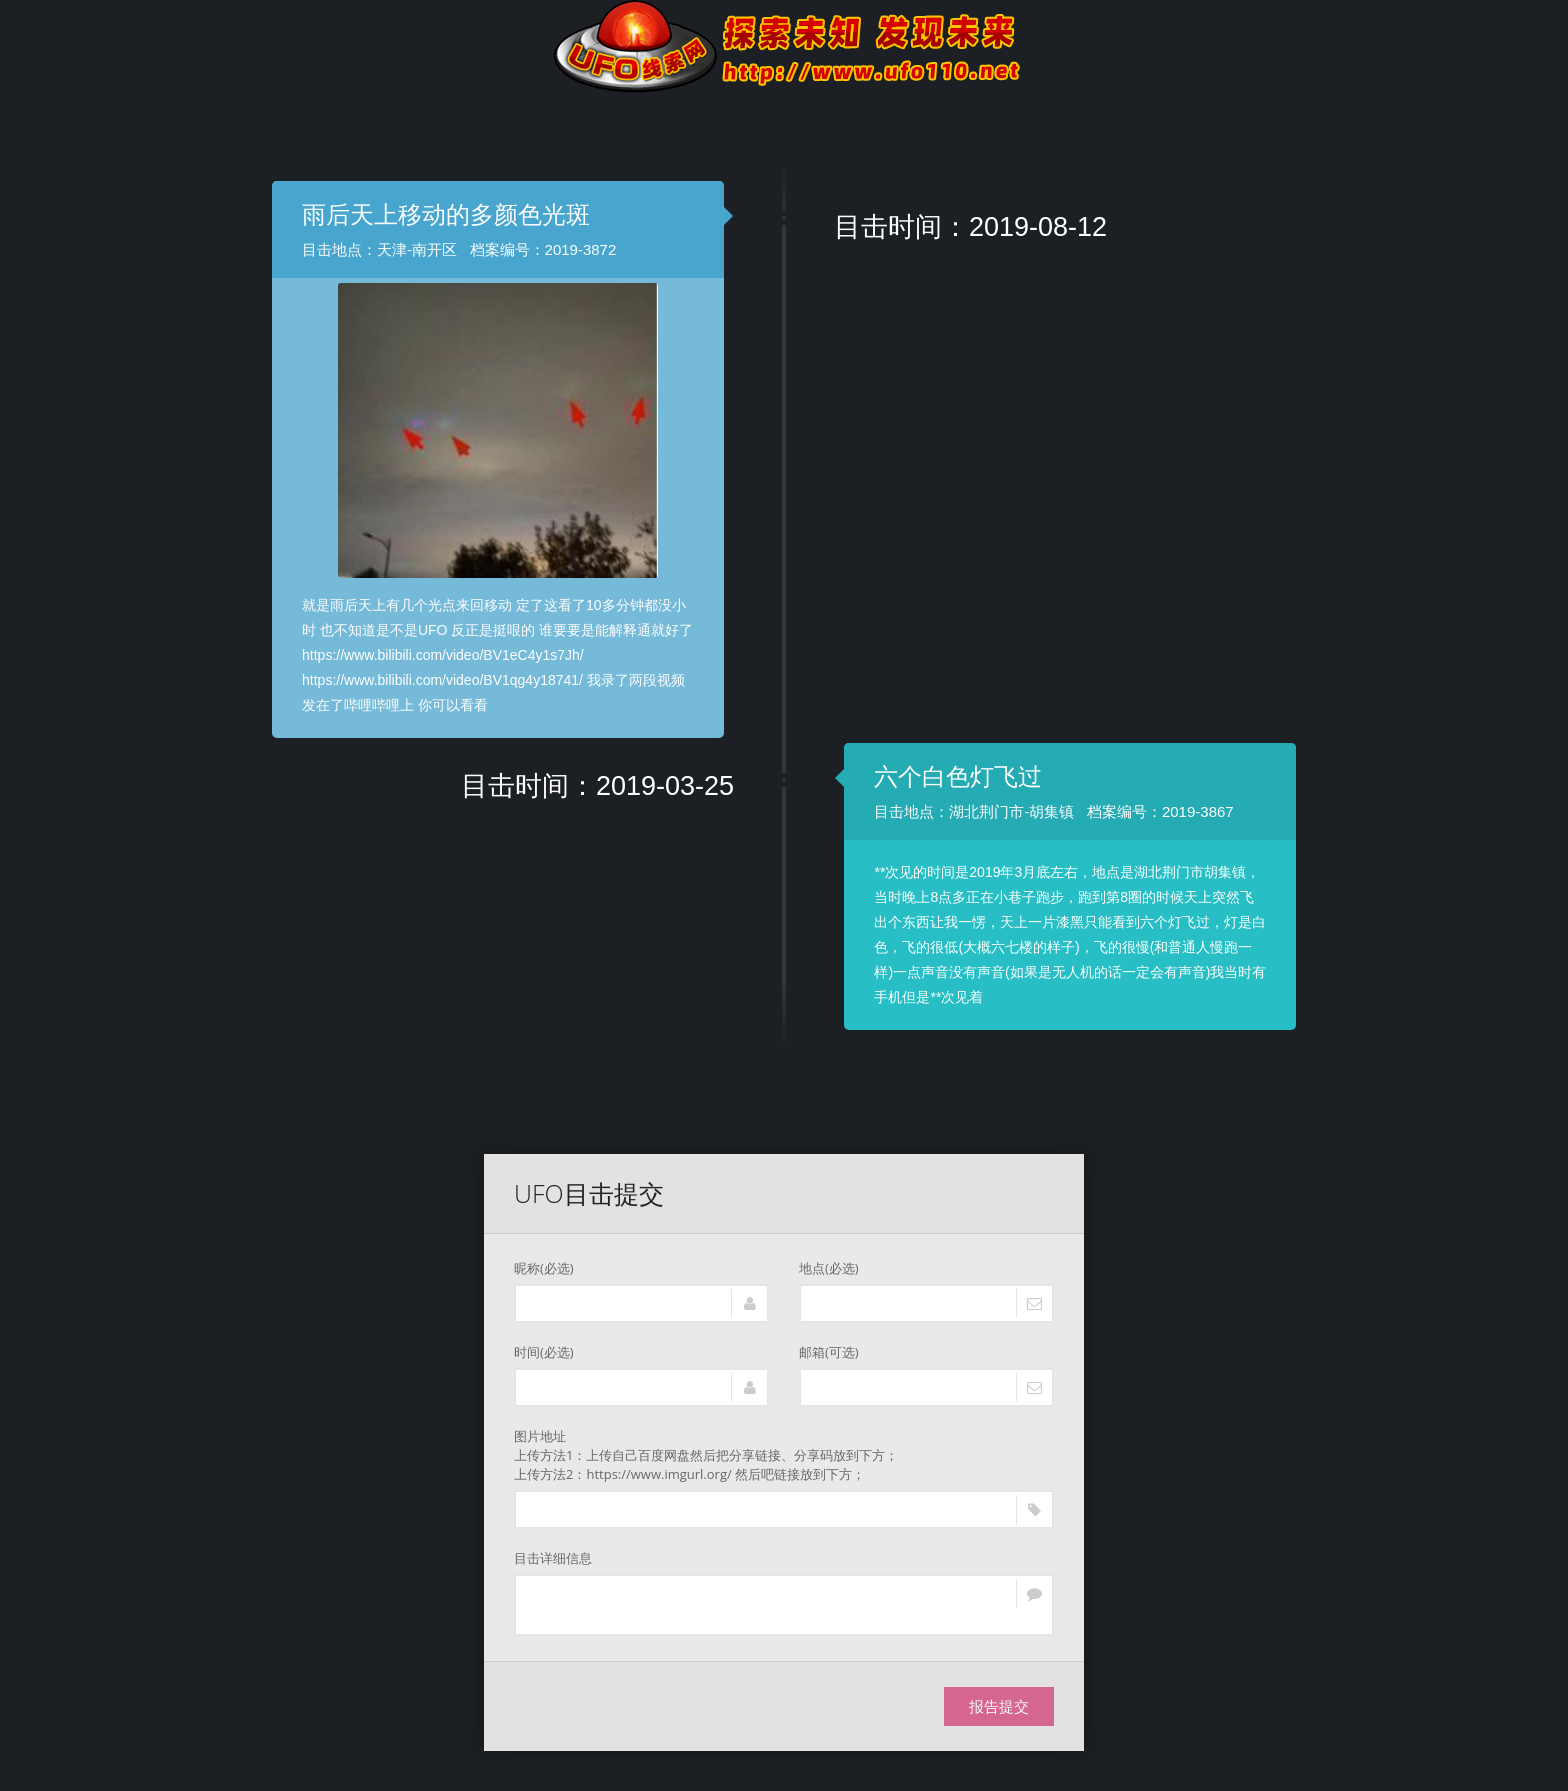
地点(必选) (829, 1268)
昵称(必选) (544, 1268)
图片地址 (784, 1455)
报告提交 (999, 1706)
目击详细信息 (553, 1558)
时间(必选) (544, 1352)
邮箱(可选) (829, 1352)
